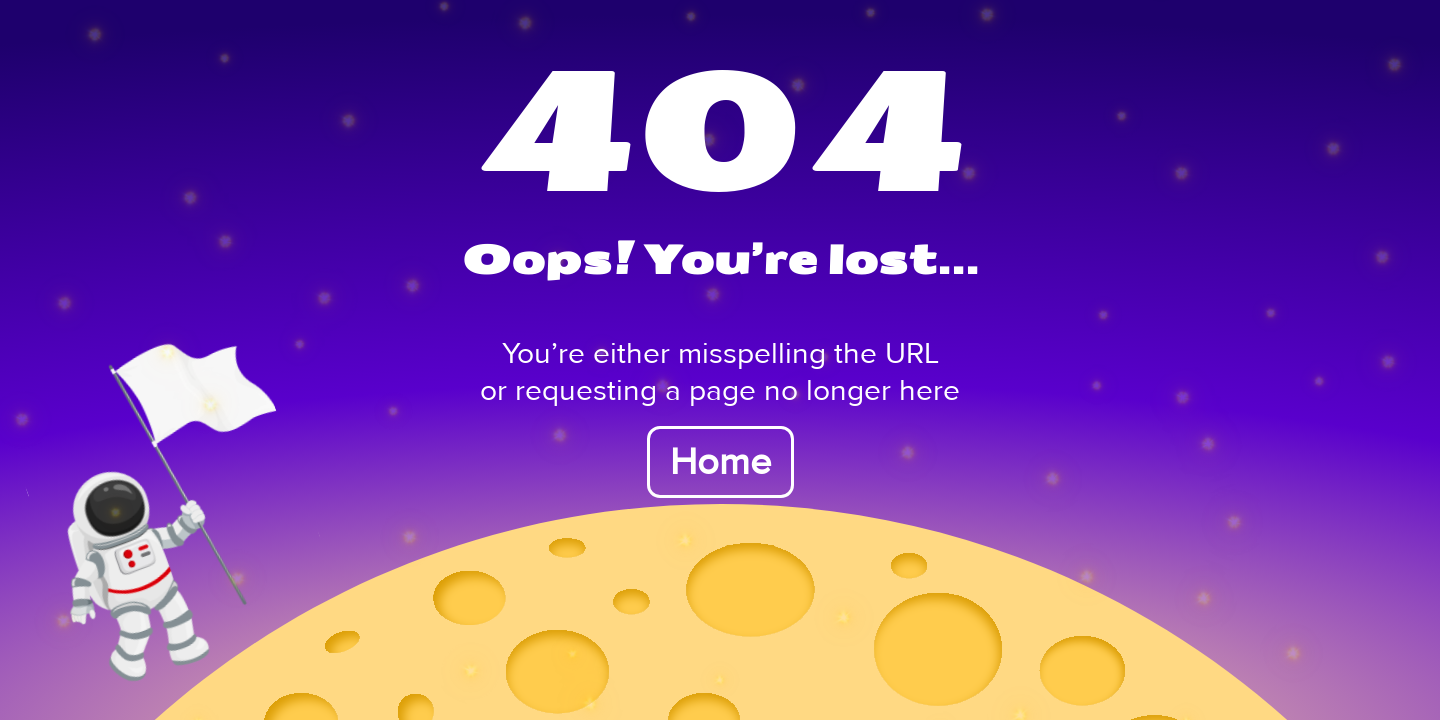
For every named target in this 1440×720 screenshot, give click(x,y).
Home (720, 462)
